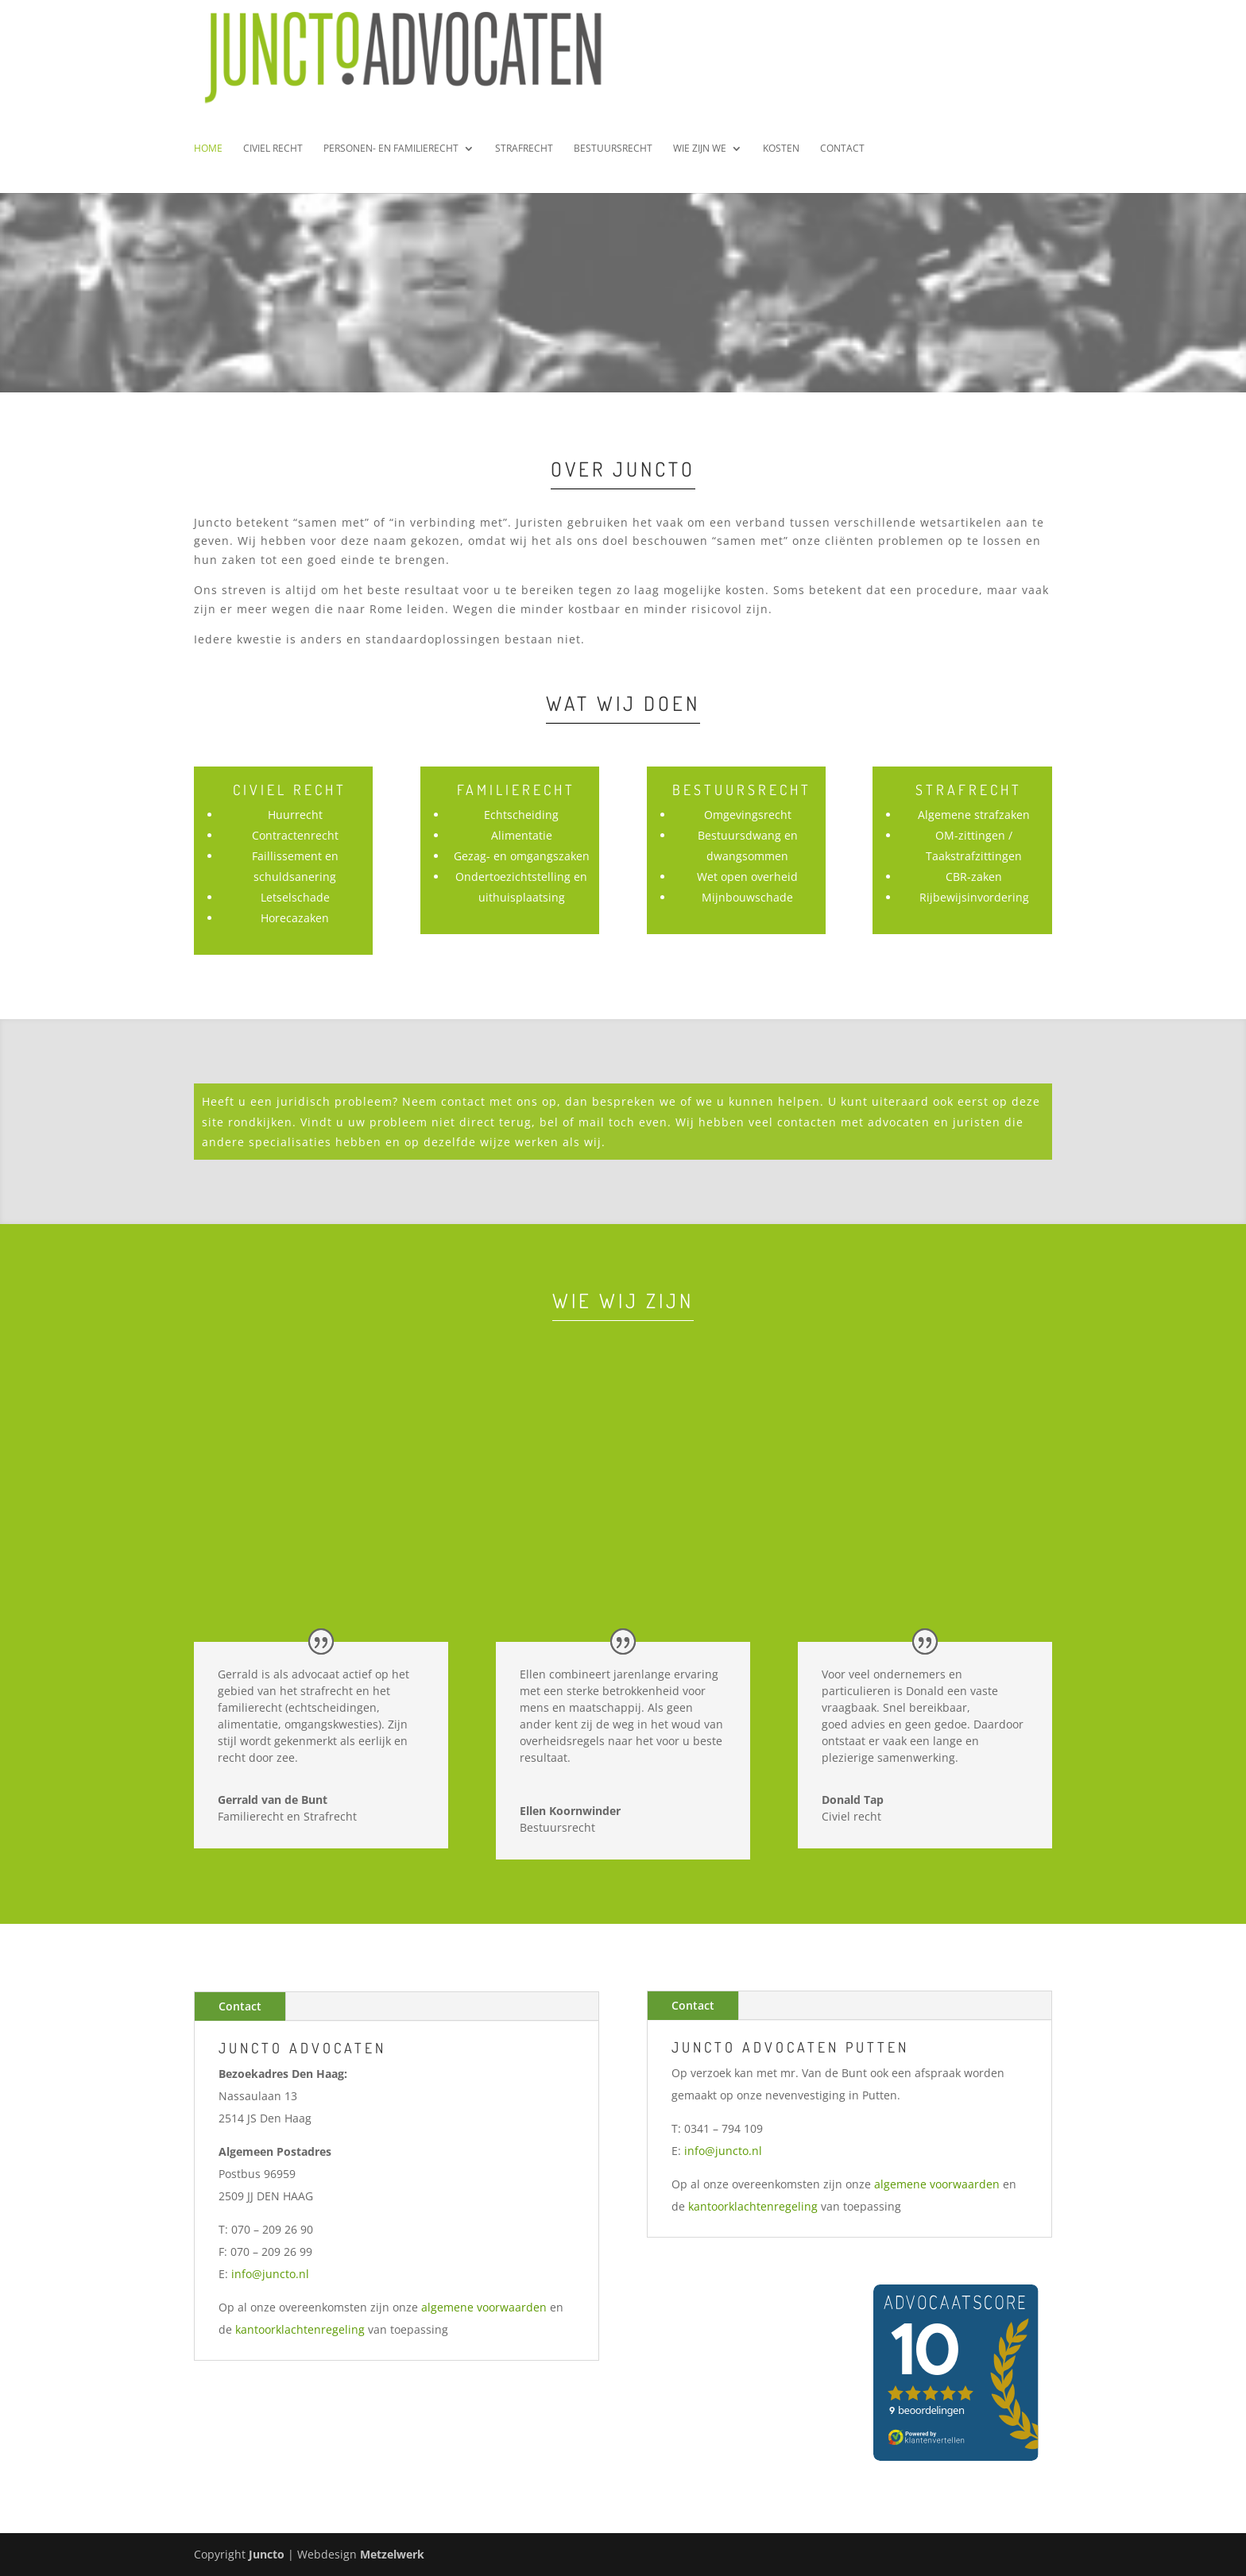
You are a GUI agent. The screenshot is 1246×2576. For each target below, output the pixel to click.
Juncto (266, 2554)
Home (208, 161)
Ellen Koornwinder (570, 1810)
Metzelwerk (392, 2554)
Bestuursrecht (613, 161)
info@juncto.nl (270, 2273)
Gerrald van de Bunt (272, 1799)
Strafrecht (524, 161)
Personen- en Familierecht (391, 161)
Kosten (781, 161)
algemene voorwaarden (484, 2307)
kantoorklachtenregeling (300, 2329)
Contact (842, 161)
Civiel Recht (273, 161)
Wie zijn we (699, 161)
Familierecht (516, 789)
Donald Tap (853, 1799)
